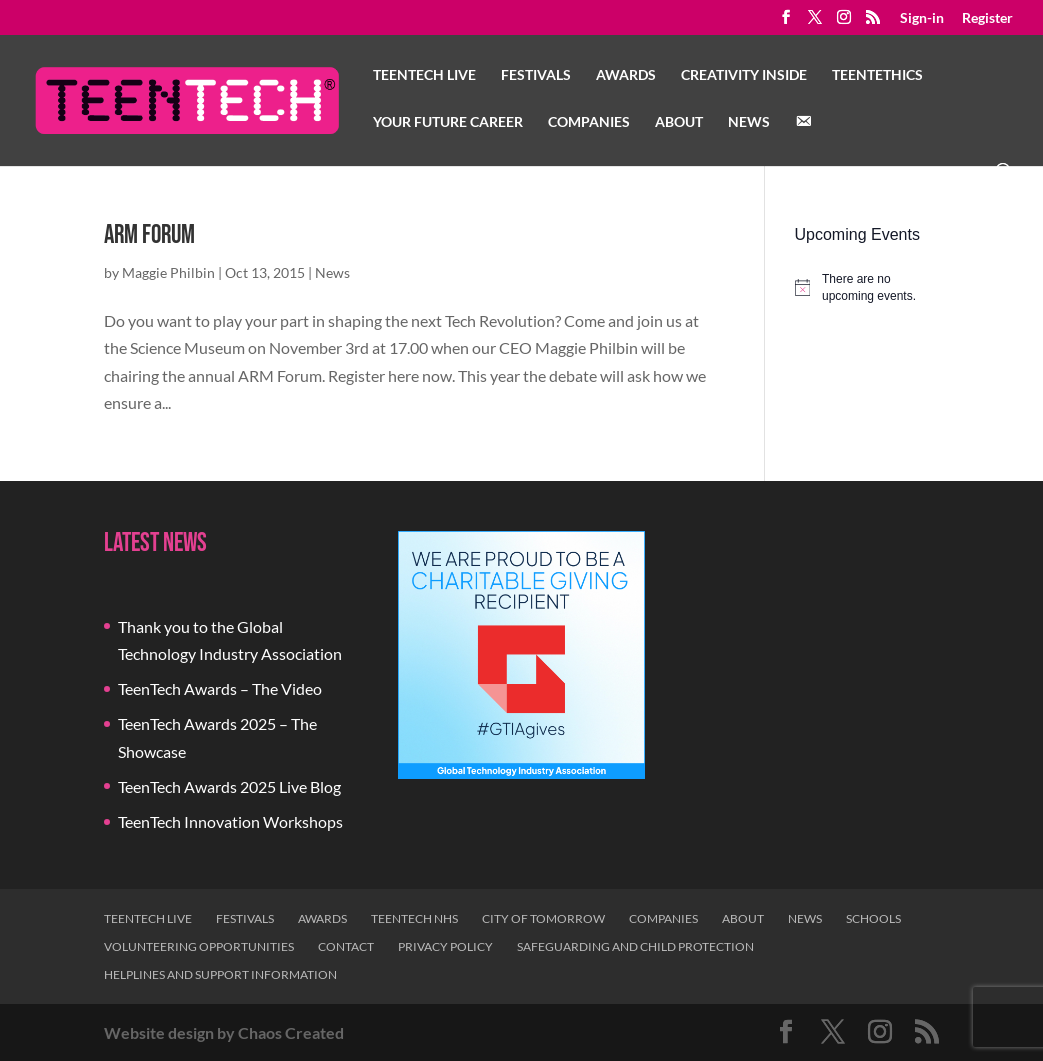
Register (987, 18)
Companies (589, 122)
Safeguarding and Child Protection (635, 946)
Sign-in (922, 18)
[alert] (867, 287)
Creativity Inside (744, 75)
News (749, 122)
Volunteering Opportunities (199, 946)
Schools (873, 918)
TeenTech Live (424, 75)
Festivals (536, 75)
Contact (346, 946)
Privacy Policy (445, 946)
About (679, 122)
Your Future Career (448, 122)
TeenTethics (877, 75)
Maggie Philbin (168, 272)
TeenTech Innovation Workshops (230, 821)
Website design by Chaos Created (224, 1032)
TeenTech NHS (414, 918)
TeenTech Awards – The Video (220, 688)
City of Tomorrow (543, 918)
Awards (626, 75)
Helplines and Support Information (220, 974)
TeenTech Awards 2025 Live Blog (229, 786)
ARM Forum (149, 235)
